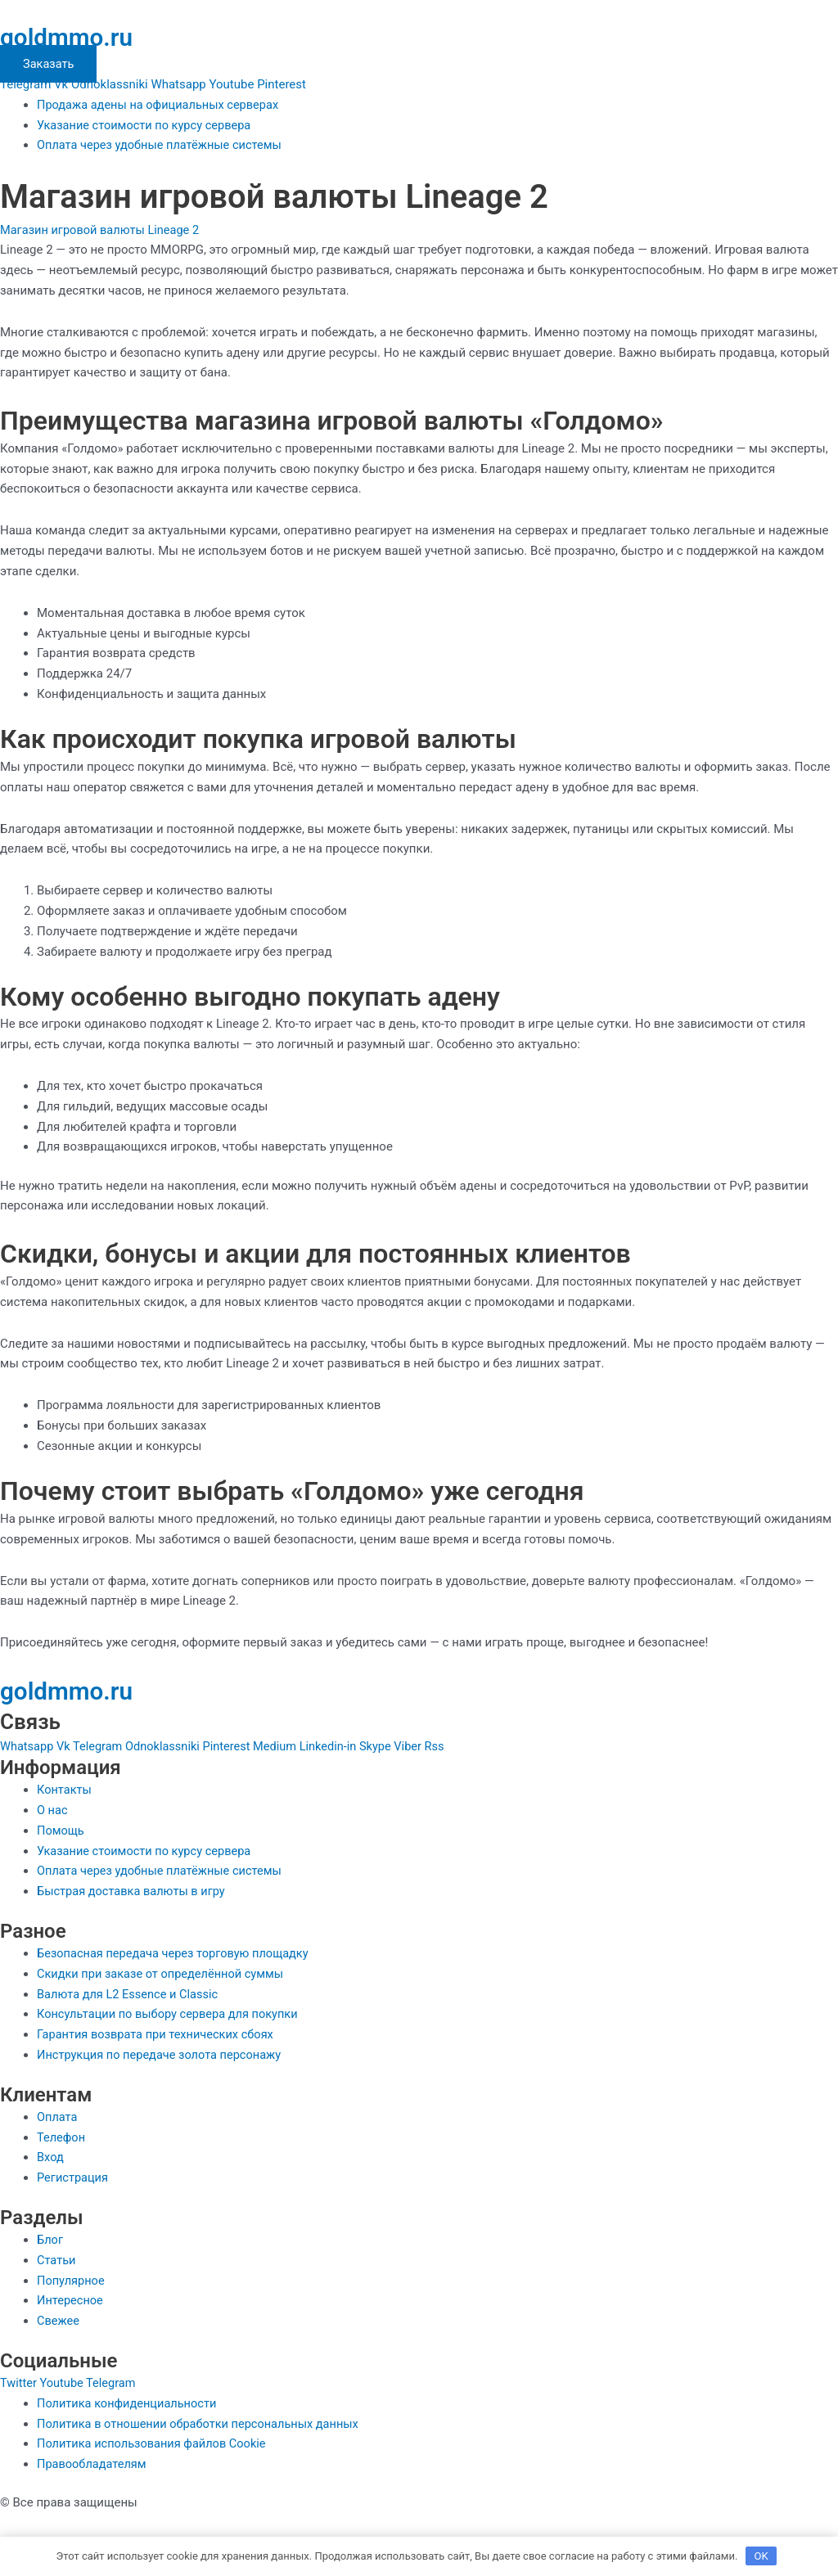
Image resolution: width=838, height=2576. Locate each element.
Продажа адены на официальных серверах (161, 104)
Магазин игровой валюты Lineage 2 (102, 230)
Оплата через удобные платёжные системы (163, 144)
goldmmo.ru (71, 36)
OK (761, 2555)
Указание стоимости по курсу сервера (147, 125)
